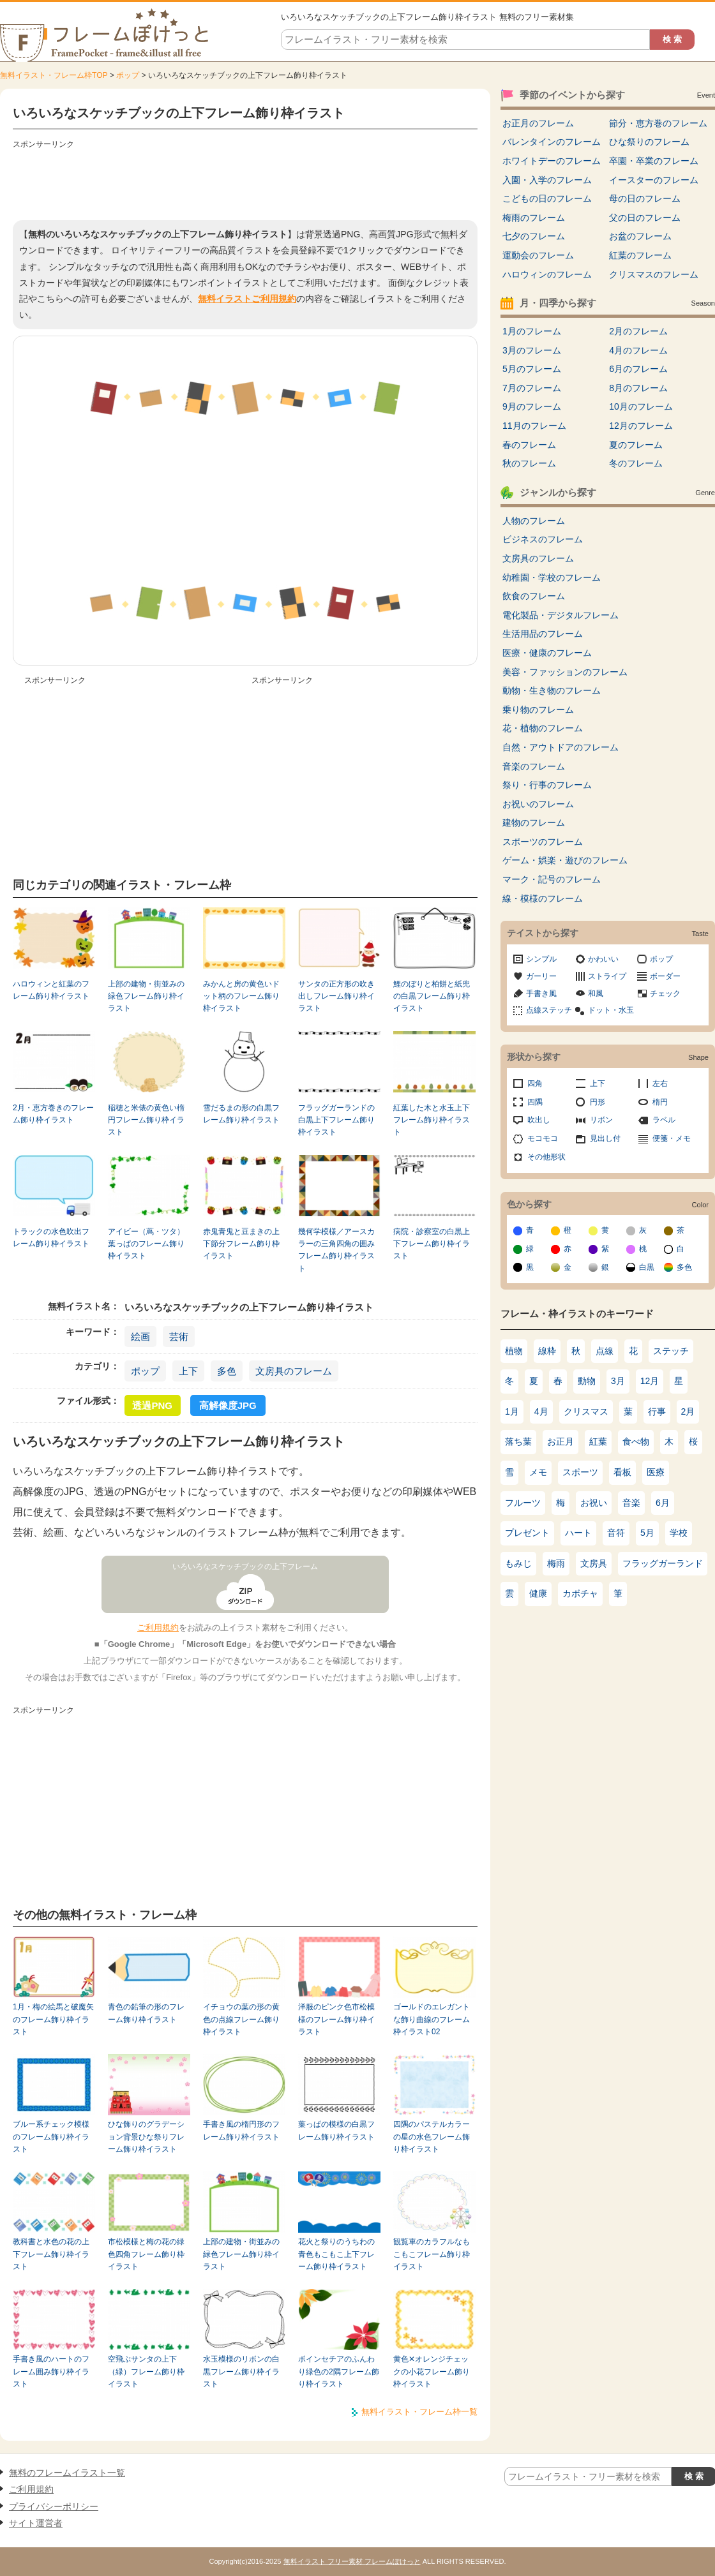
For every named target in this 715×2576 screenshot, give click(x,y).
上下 (188, 1371)
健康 (538, 1593)
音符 (616, 1533)
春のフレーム (529, 445)
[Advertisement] (245, 182)
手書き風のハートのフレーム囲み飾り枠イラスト (51, 2371)
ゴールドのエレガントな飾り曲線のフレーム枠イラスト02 (431, 2019)
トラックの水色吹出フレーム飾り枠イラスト (51, 1237)
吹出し (538, 1119)
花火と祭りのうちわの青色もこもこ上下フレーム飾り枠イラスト (336, 2254)
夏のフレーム (636, 445)
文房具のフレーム (293, 1371)
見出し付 (605, 1138)
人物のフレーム (533, 521)
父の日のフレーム (645, 217)
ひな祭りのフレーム (649, 142)
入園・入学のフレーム (547, 180)
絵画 (140, 1336)
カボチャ (580, 1593)
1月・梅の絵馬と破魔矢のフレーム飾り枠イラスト (53, 2019)
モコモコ (542, 1138)
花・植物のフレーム (542, 728)
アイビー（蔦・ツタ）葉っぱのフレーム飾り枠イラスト (146, 1244)
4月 (541, 1411)
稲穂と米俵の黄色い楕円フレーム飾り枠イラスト (146, 1120)
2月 (688, 1411)
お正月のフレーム (538, 123)
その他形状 (546, 1156)
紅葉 (598, 1441)
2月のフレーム (638, 331)
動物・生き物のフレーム (551, 690)
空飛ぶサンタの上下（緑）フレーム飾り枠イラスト (146, 2371)
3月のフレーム (531, 350)
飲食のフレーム (533, 596)
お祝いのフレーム (538, 804)
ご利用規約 (158, 1627)
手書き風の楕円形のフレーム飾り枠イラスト (241, 2130)
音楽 (631, 1503)
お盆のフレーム (640, 236)
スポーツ (580, 1472)
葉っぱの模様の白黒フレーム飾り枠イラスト (336, 2130)
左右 (660, 1083)
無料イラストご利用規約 (247, 299)
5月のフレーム (531, 369)
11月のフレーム (534, 426)
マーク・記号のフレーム (551, 879)
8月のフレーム (638, 388)
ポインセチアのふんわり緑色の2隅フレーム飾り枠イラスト (338, 2371)
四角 (535, 1083)
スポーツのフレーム (542, 842)
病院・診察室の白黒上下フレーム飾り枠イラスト (431, 1244)
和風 (595, 993)
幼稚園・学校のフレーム (551, 577)
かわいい (603, 959)
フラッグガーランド (662, 1563)
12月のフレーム (641, 426)
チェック (665, 993)
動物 (587, 1381)
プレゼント (527, 1533)
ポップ (127, 75)
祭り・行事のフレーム (547, 785)
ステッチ (671, 1351)
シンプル (541, 959)
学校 (679, 1533)
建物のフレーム (533, 822)
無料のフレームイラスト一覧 (67, 2473)
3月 (618, 1381)
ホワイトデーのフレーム (551, 161)
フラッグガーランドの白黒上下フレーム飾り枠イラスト (336, 1120)
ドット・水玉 (611, 1010)
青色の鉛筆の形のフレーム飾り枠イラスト (146, 2012)
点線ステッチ (549, 1010)
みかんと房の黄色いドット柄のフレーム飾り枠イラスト (241, 996)
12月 (649, 1381)
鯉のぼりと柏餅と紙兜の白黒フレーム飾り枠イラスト (431, 996)
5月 (647, 1533)
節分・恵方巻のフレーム (658, 123)
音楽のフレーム (533, 766)
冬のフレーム (636, 463)
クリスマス (586, 1411)
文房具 (593, 1563)
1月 (512, 1411)
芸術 (178, 1336)
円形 (597, 1102)
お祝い (593, 1503)
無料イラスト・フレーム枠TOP (53, 75)
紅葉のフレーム (640, 255)
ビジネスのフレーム (542, 539)
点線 (604, 1351)
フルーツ (523, 1503)
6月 (663, 1503)
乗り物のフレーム (538, 709)
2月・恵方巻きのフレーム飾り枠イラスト (53, 1113)
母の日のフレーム (645, 198)
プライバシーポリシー (53, 2506)
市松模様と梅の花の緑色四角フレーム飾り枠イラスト (146, 2254)
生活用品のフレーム (542, 634)
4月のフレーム (638, 350)
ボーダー (665, 976)
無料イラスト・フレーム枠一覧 (419, 2411)
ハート (578, 1533)
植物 (514, 1351)
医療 (656, 1472)
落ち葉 (518, 1441)
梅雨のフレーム (533, 217)
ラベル (663, 1119)
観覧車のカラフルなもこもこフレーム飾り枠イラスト (431, 2254)
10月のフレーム (641, 406)
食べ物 (635, 1441)
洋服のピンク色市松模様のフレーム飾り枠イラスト (336, 2019)
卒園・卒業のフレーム (653, 161)
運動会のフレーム (538, 255)
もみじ (518, 1563)
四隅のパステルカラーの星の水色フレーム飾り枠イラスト (431, 2137)
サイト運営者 (36, 2523)
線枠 (547, 1351)
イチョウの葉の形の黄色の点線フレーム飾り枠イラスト (241, 2019)
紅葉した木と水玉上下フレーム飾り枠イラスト (431, 1120)
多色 (226, 1371)
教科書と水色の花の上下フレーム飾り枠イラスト (51, 2254)
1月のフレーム (531, 331)
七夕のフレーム (533, 236)
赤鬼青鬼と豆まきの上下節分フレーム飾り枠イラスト (241, 1244)
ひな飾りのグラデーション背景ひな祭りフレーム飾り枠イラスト (146, 2137)
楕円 (660, 1102)
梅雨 (556, 1563)
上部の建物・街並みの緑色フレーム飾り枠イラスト (146, 996)
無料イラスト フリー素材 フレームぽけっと (352, 2561)
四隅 (535, 1102)
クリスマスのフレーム (653, 274)
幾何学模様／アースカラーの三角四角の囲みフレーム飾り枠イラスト (336, 1250)
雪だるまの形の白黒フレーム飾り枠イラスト (241, 1113)
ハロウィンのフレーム (547, 274)
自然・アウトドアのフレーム (560, 747)
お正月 (560, 1441)
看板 (622, 1472)
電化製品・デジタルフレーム (560, 615)
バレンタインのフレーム (551, 142)
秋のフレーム (529, 463)
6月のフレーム (638, 369)
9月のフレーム (531, 406)
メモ (538, 1472)
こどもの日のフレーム (547, 198)
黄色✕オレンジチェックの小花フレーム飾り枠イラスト (431, 2371)
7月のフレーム (531, 388)
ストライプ (607, 976)
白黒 (646, 1267)
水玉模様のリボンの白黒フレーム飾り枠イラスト (241, 2371)
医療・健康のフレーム (547, 653)
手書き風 (541, 993)
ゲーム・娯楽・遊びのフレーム (565, 860)
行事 (657, 1411)
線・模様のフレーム (542, 898)
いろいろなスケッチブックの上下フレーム (245, 1566)
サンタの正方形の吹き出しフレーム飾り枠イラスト (336, 996)
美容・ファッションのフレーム (565, 672)
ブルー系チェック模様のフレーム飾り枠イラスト (51, 2137)
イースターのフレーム (653, 180)
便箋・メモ (671, 1138)
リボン (601, 1119)
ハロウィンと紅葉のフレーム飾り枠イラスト (51, 990)
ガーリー (541, 976)
